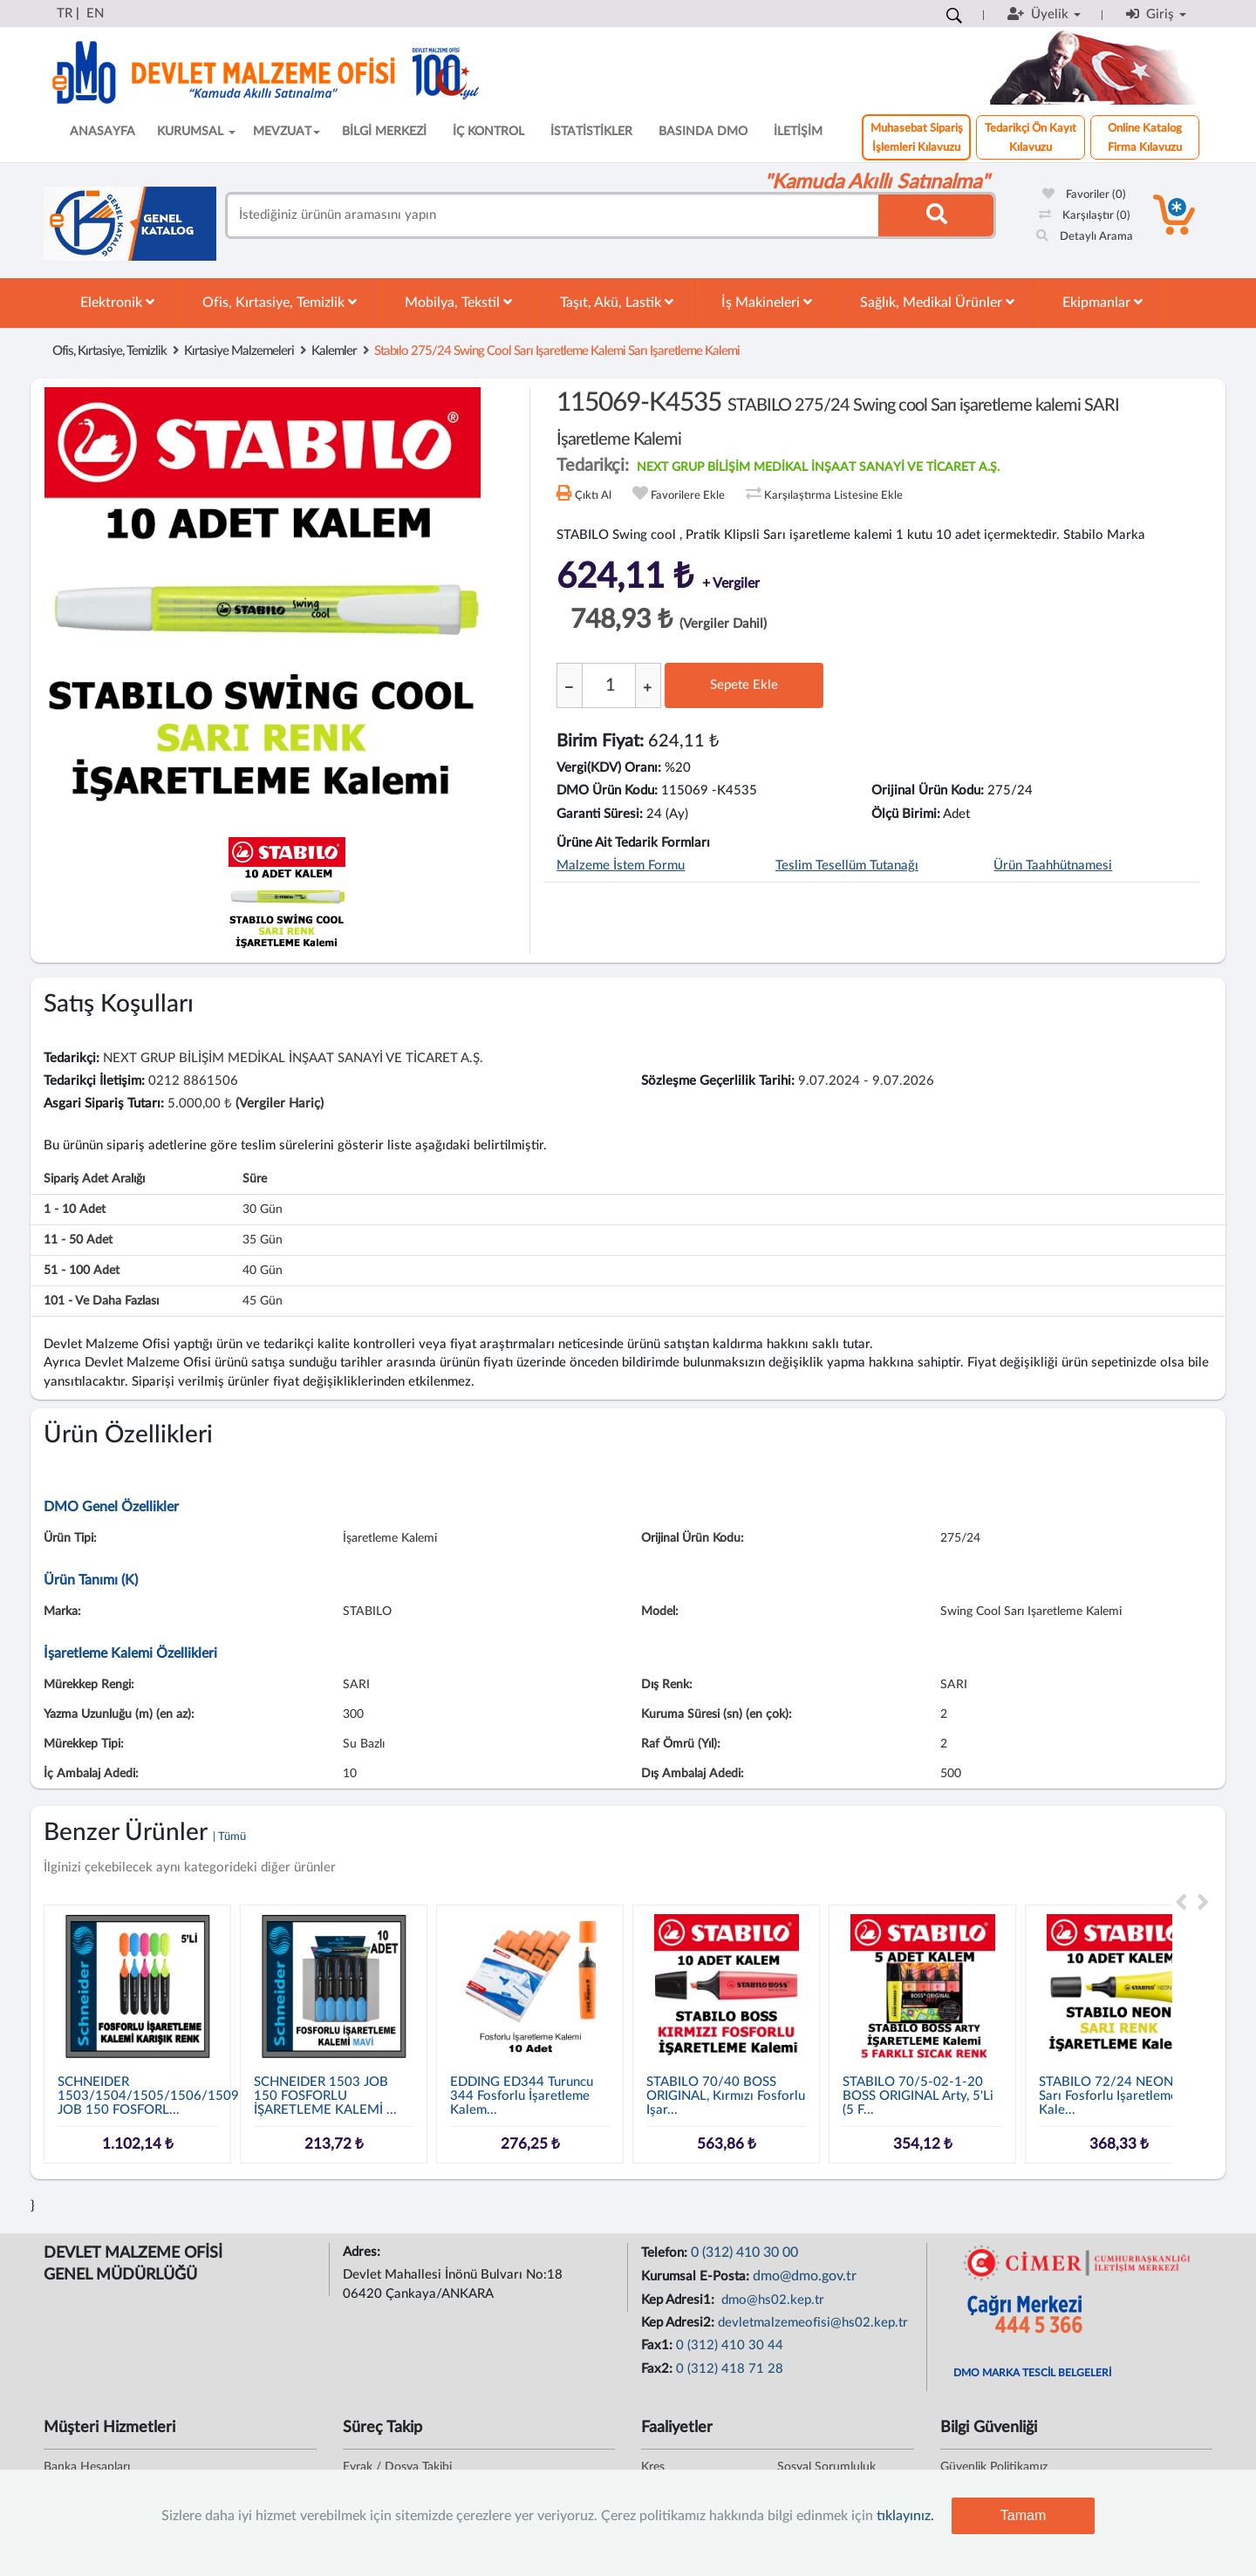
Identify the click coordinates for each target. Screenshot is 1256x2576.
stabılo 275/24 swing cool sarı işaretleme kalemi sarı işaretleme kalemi (557, 351)
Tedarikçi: (71, 1058)
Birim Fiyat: (600, 741)
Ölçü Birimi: (905, 814)
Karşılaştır (1084, 215)
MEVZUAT (286, 132)
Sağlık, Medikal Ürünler (937, 302)
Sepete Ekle (744, 685)
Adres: (363, 2252)
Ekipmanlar (1102, 302)
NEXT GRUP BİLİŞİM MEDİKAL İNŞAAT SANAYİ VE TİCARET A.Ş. (818, 467)
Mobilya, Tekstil (458, 302)
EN (95, 13)
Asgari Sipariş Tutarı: (104, 1103)
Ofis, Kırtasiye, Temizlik (279, 302)
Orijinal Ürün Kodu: (927, 790)
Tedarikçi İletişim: (94, 1080)
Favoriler (1084, 195)
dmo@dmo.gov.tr (805, 2276)
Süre (254, 1179)
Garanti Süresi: (599, 814)
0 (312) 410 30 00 (744, 2252)
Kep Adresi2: (679, 2322)
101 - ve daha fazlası (101, 1301)
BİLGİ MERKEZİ (384, 132)
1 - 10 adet (75, 1209)
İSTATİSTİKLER (591, 132)
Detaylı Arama (1084, 236)
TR (64, 13)
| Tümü (229, 1837)
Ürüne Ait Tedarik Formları (633, 842)
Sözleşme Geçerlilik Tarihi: (718, 1080)
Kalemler (334, 351)
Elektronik (117, 302)
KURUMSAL (196, 132)
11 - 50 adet (78, 1240)
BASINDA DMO (703, 132)
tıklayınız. (905, 2516)
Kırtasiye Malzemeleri (239, 351)
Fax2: (658, 2368)
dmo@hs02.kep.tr (771, 2300)
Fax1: (658, 2345)
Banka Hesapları (87, 2467)
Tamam (1023, 2515)
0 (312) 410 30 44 (729, 2345)
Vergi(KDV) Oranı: (608, 767)
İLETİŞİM (798, 132)
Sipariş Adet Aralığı (94, 1179)
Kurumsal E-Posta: (697, 2276)
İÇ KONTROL (488, 132)
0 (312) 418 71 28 (729, 2368)
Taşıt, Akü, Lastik (616, 302)
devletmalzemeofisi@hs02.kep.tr (813, 2322)
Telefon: (666, 2252)
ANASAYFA (102, 132)
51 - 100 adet (81, 1270)
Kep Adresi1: (679, 2300)
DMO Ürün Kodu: (607, 790)
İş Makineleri (766, 302)
